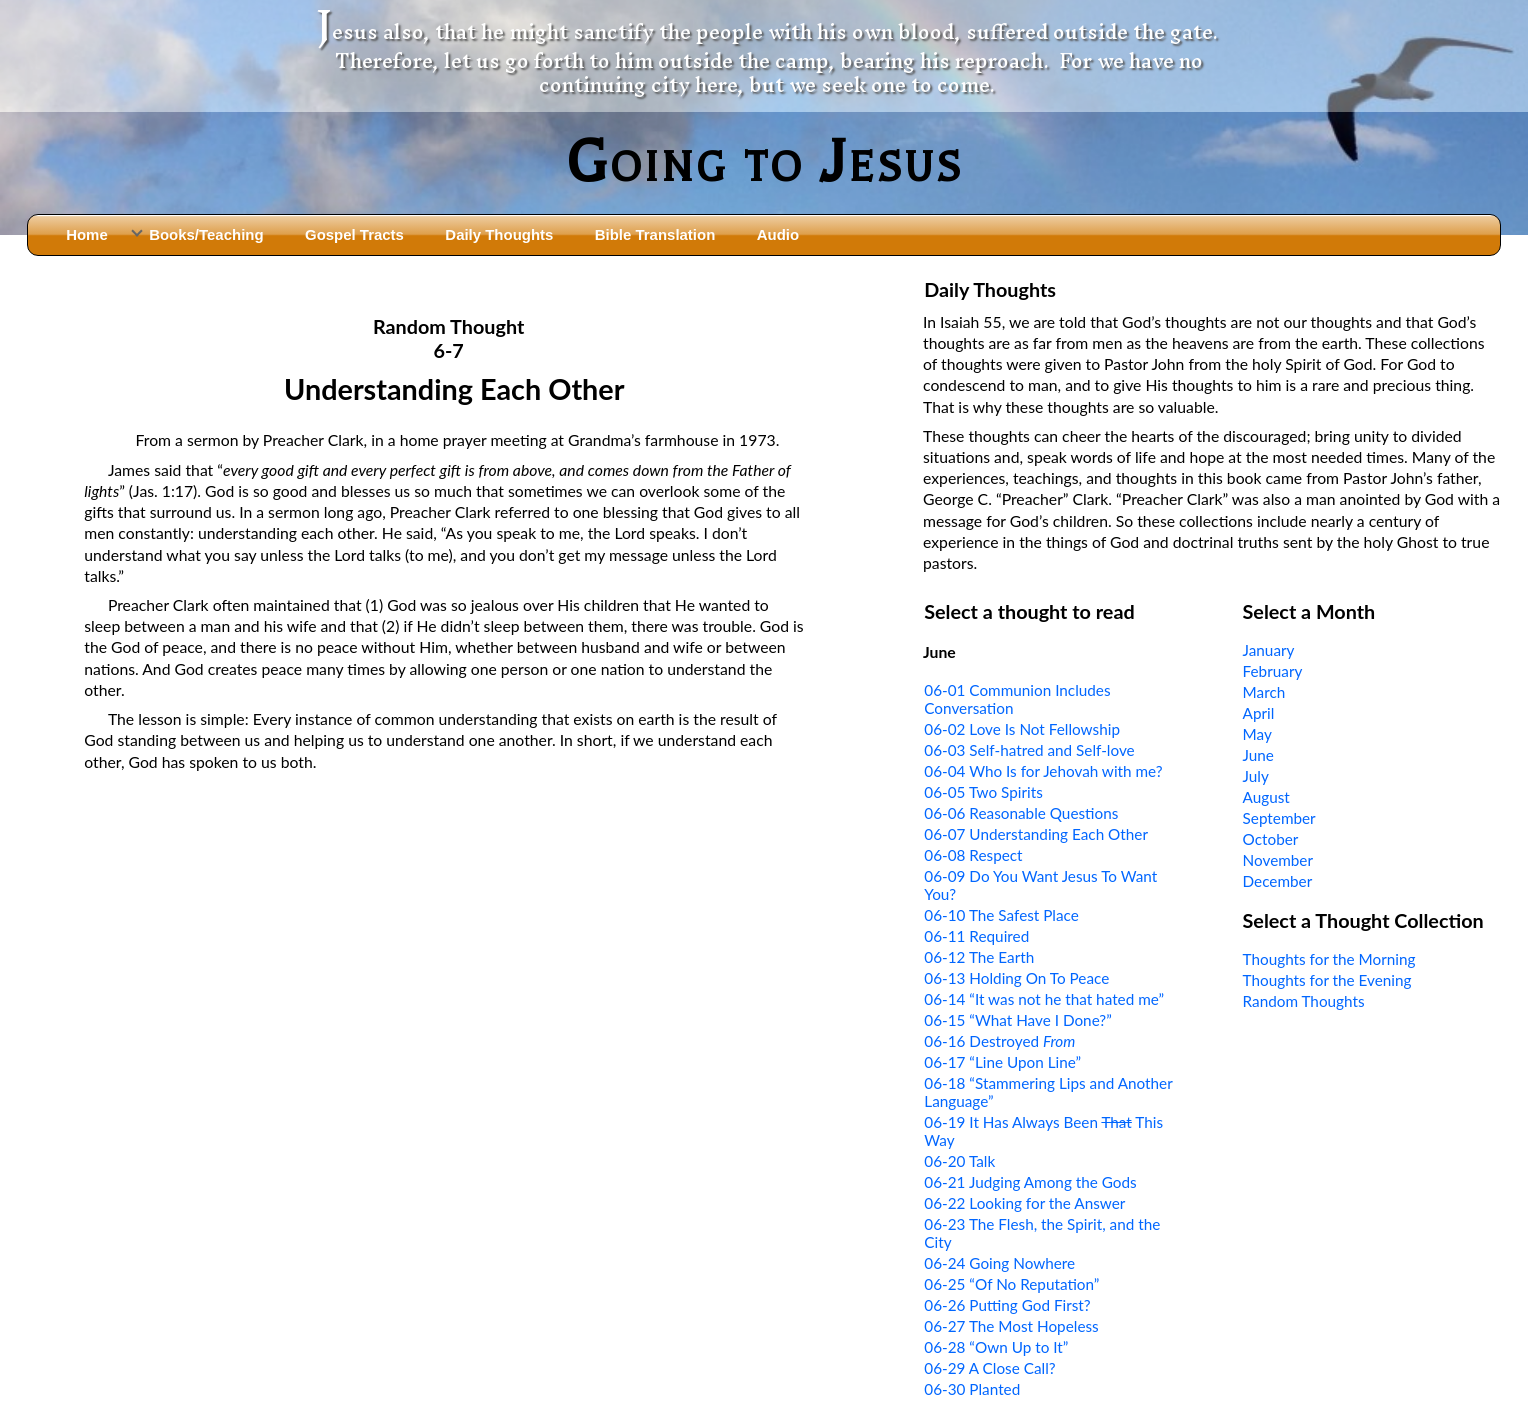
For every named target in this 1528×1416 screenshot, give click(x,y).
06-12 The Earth (979, 957)
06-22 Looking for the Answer (1024, 1203)
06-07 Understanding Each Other (1036, 834)
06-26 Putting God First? (1007, 1305)
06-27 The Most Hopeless (1011, 1326)
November (1278, 860)
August (1266, 797)
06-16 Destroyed (999, 1041)
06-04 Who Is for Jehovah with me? (1043, 771)
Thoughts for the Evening (1327, 980)
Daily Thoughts (499, 234)
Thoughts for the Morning (1329, 959)
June (1258, 755)
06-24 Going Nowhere (999, 1263)
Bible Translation (655, 234)
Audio (778, 234)
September (1279, 818)
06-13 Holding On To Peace (1016, 978)
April (1259, 713)
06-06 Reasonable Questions (1021, 813)
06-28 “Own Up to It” (996, 1347)
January (1269, 650)
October (1271, 839)
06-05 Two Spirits (983, 792)
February (1273, 671)
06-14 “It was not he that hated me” (1044, 999)
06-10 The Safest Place (1001, 915)
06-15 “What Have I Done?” (1018, 1020)
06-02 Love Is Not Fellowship (1022, 729)
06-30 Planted (972, 1389)
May (1257, 734)
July (1256, 776)
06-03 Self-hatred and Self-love (1029, 750)
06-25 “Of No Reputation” (1011, 1284)
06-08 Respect (973, 855)
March (1264, 692)
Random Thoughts (1304, 1001)
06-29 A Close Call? (989, 1368)
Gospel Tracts (354, 234)
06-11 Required (976, 936)
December (1278, 881)
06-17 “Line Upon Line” (1002, 1062)
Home (87, 234)
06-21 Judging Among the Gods (1030, 1182)
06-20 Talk (959, 1161)
